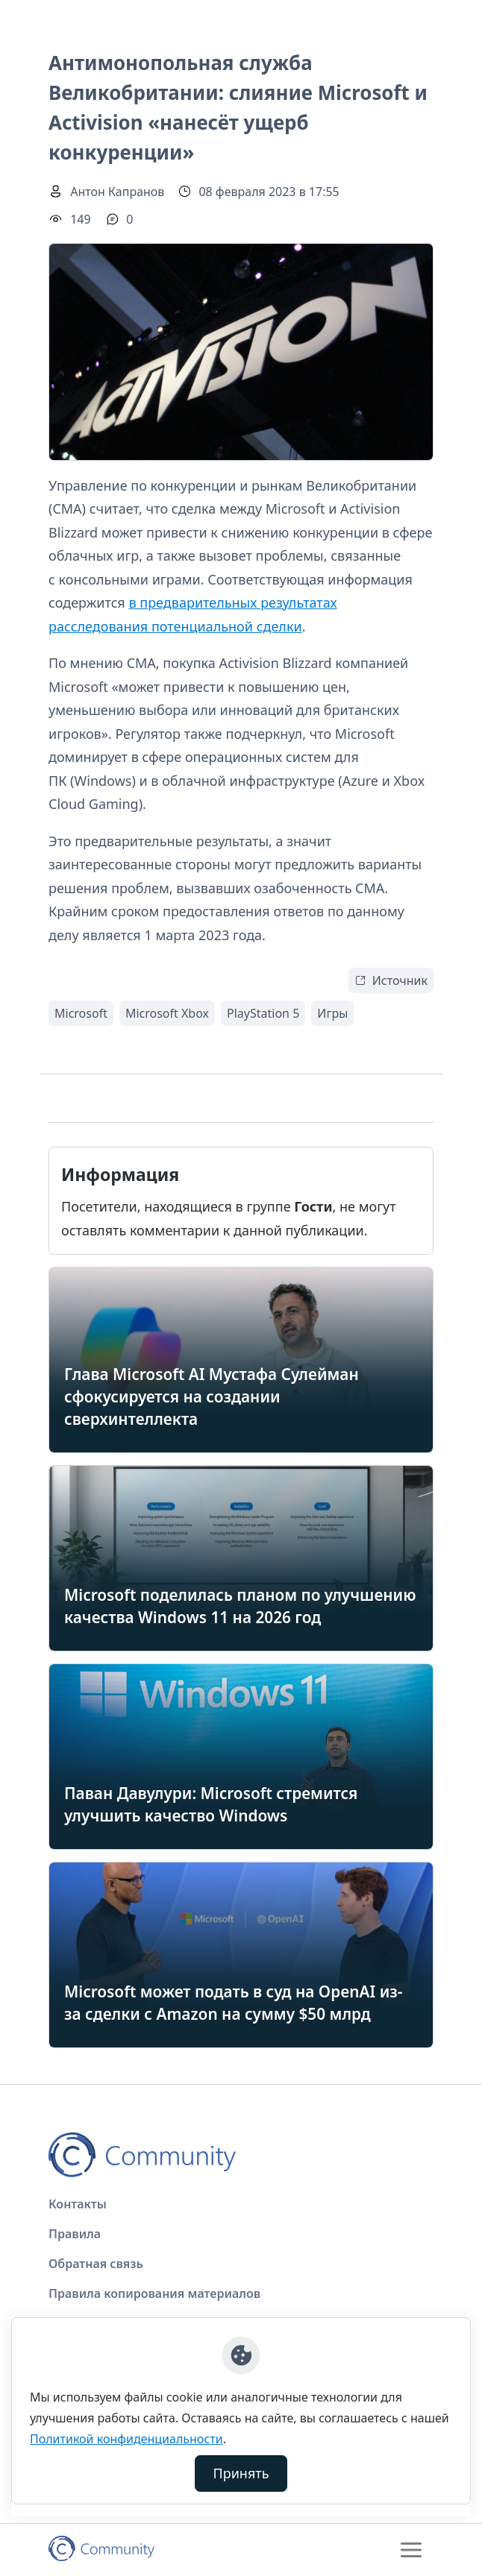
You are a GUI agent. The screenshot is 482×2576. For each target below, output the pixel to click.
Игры (332, 1013)
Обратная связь (95, 2263)
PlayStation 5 (263, 1013)
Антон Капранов (117, 191)
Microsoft (80, 1013)
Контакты (77, 2204)
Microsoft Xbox (167, 1013)
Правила (74, 2234)
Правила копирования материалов (154, 2293)
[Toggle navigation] (411, 2550)
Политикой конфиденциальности (126, 2439)
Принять (241, 2473)
